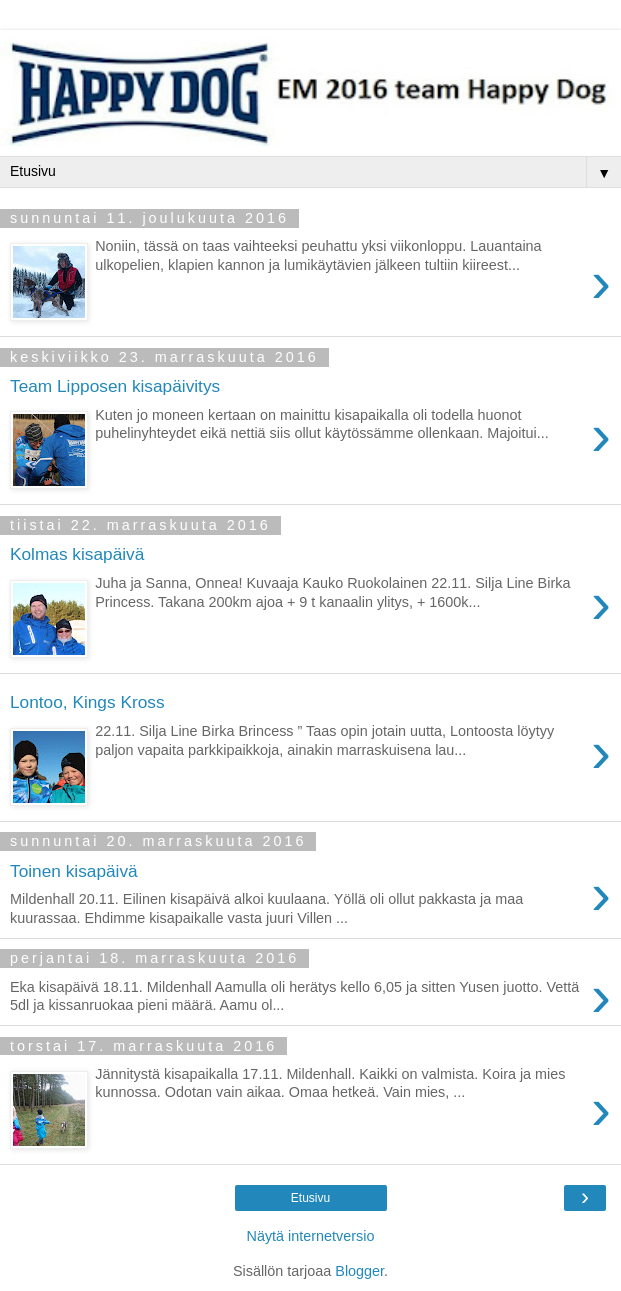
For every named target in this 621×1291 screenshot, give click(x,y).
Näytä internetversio (311, 1236)
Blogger (359, 1271)
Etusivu (310, 1198)
